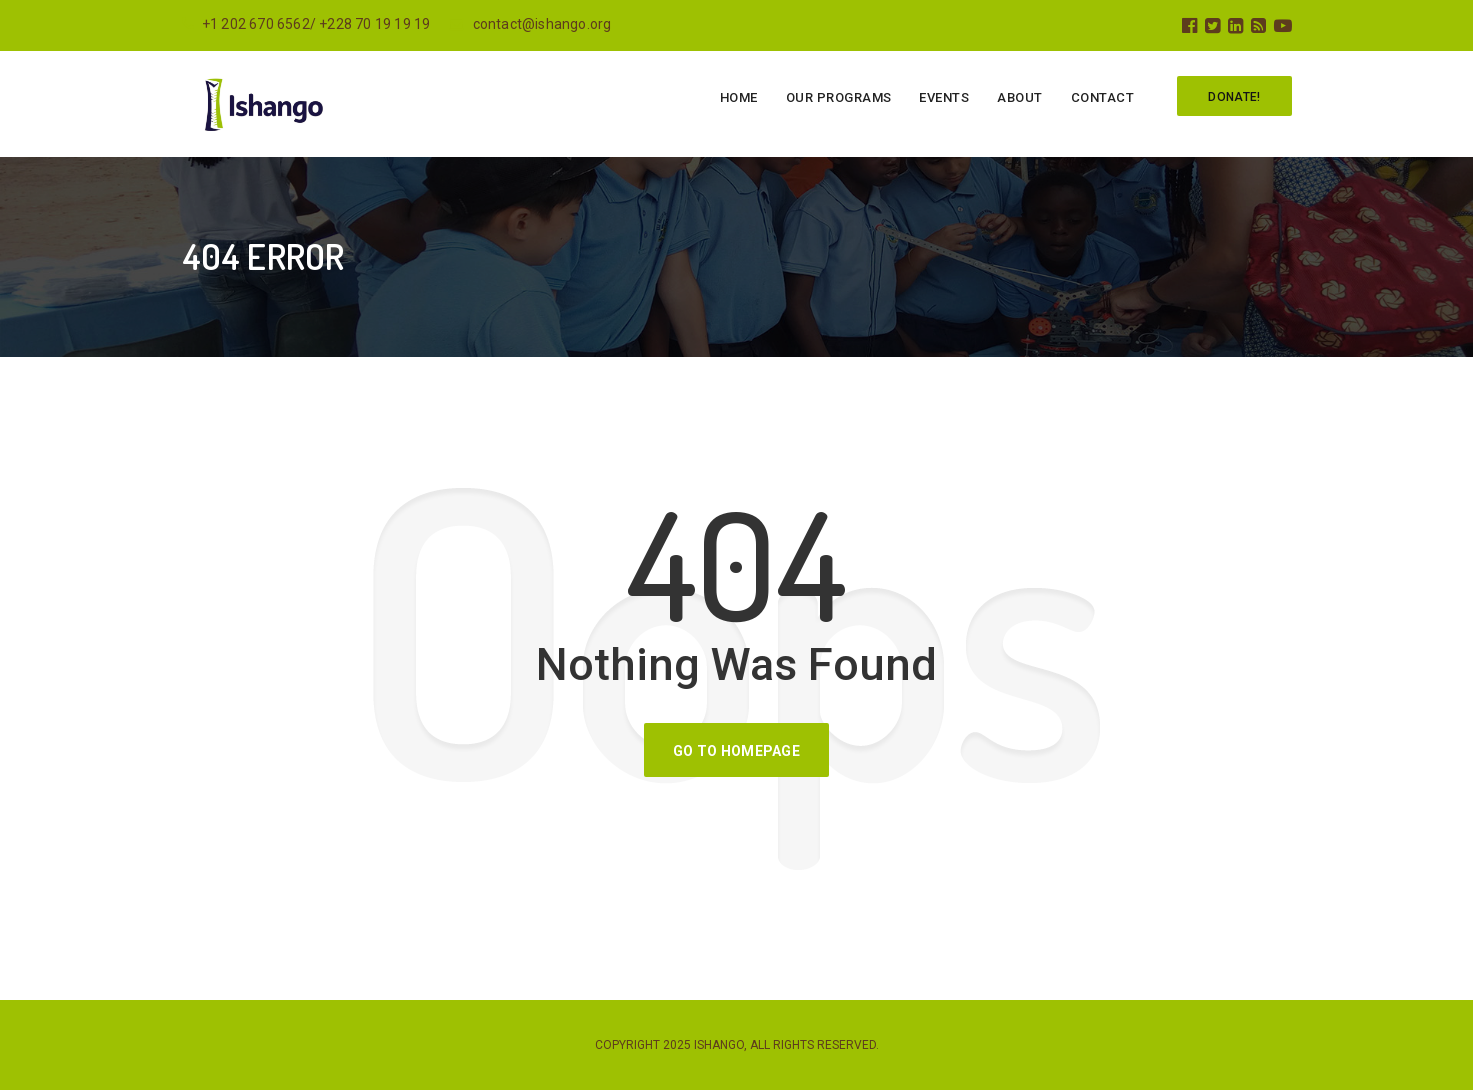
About (1020, 97)
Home (739, 97)
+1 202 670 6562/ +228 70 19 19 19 (306, 24)
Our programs (839, 97)
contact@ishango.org (530, 24)
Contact (1103, 97)
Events (944, 97)
